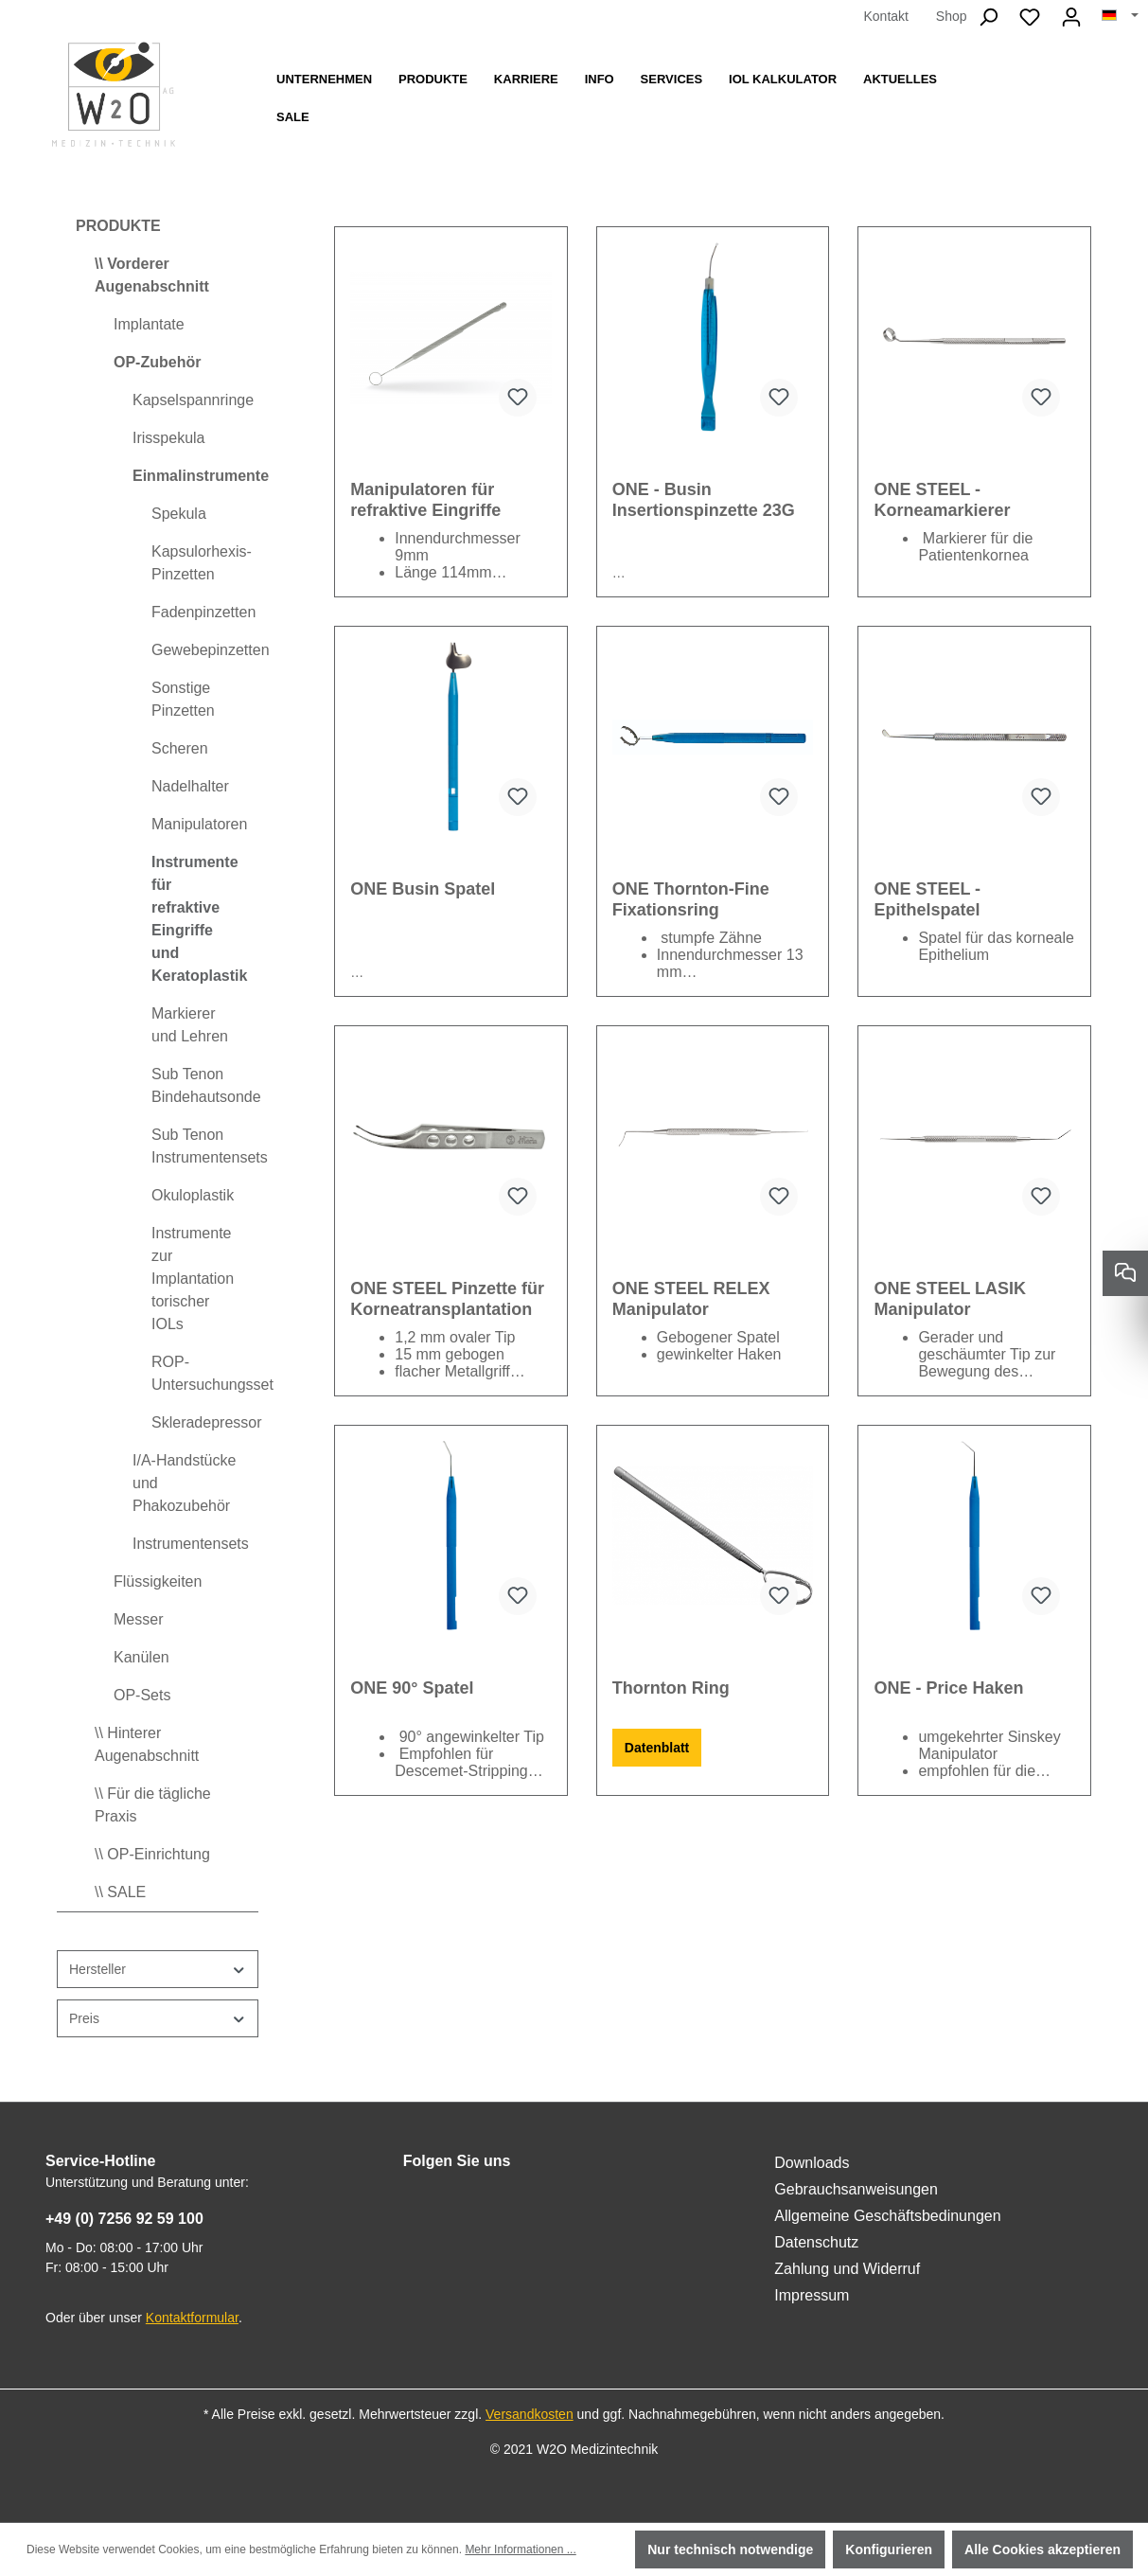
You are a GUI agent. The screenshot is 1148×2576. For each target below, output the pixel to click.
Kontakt (885, 16)
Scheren (179, 748)
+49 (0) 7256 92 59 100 (124, 2219)
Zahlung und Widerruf (847, 2269)
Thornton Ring (671, 1688)
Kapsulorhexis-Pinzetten (201, 562)
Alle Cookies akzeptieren (1042, 2549)
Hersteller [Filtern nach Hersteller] (157, 1970)
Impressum (811, 2295)
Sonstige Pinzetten (183, 699)
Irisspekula (168, 438)
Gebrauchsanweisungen (856, 2189)
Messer (138, 1619)
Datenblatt (657, 1747)
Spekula (178, 514)
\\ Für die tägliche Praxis (153, 1804)
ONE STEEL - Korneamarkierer (942, 500)
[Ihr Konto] (1071, 17)
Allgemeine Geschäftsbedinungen (887, 2216)
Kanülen (141, 1657)
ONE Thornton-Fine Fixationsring (690, 899)
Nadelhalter (190, 786)
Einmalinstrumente (195, 476)
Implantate (149, 324)
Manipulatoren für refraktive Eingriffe (425, 500)
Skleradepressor (204, 1422)
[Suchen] (988, 17)
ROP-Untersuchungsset (204, 1373)
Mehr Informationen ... (520, 2549)
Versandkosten (530, 2414)
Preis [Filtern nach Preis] (157, 2019)
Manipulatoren (199, 824)
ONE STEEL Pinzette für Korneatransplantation (447, 1299)
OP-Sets (142, 1695)
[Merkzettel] (1029, 17)
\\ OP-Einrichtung (152, 1854)
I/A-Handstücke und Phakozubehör (184, 1483)
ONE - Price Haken (948, 1688)
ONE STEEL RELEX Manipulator (691, 1299)
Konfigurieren (888, 2549)
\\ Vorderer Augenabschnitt (152, 275)
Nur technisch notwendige (730, 2549)
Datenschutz (816, 2242)
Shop (951, 16)
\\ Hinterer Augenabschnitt (147, 1744)
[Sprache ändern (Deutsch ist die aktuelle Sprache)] (1120, 16)
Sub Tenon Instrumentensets (204, 1146)
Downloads (811, 2163)
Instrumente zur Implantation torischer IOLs (192, 1278)
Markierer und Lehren (189, 1024)
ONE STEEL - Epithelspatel (927, 899)
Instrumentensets (190, 1544)
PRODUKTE (118, 226)
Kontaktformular (192, 2317)
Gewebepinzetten (204, 650)
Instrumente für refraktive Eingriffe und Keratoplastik (199, 919)
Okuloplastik (192, 1195)
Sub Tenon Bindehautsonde (204, 1085)
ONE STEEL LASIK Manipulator (950, 1299)
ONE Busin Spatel (422, 888)
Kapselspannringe (193, 400)
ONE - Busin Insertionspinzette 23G (703, 500)
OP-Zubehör (157, 362)
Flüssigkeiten (158, 1581)
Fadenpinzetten (203, 612)
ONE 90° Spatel (411, 1688)
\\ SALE (120, 1892)
